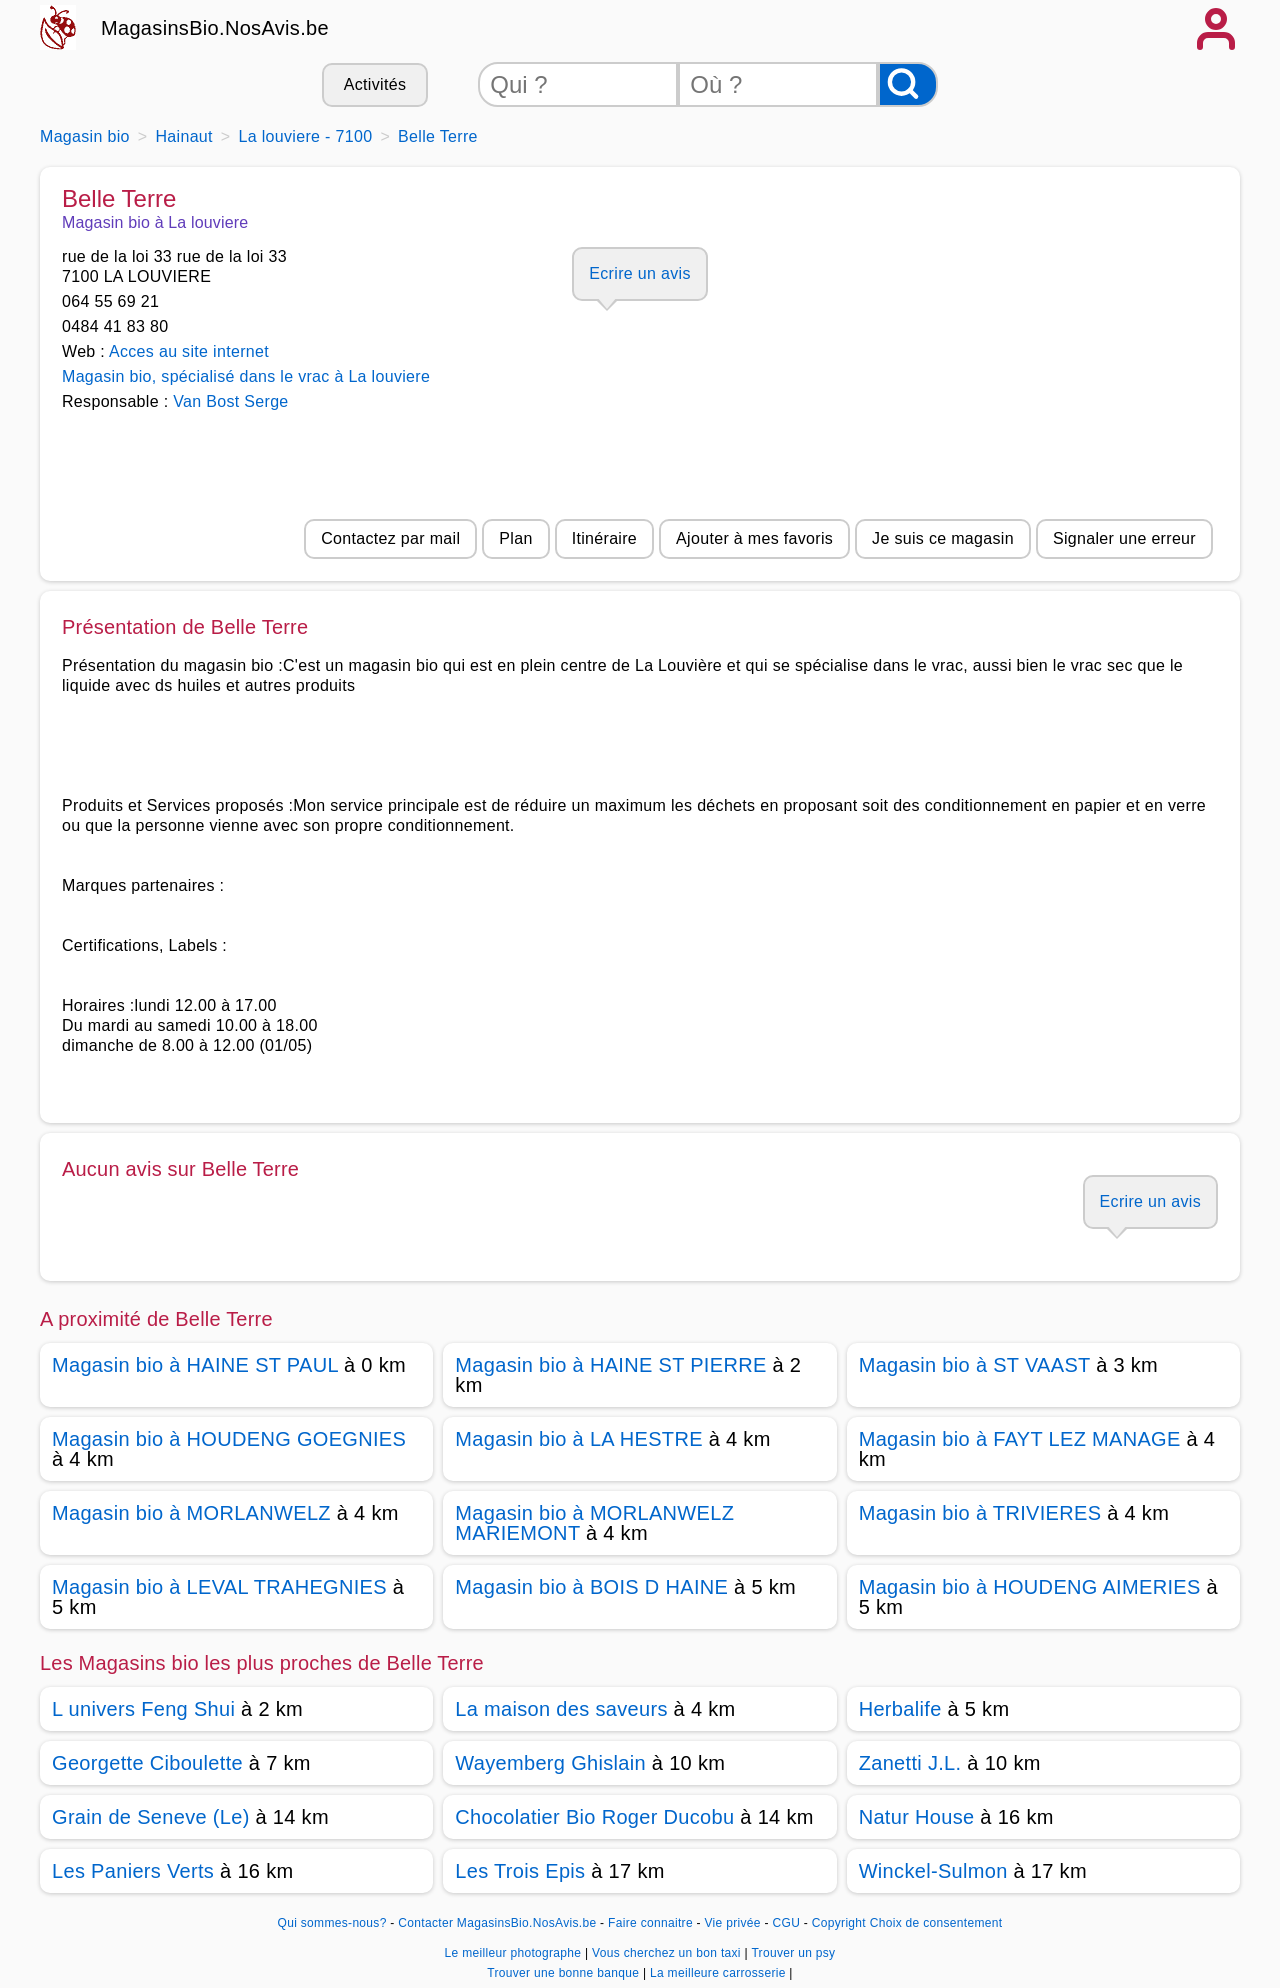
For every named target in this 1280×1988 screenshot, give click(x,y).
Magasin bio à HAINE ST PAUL (195, 1365)
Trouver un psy (793, 1953)
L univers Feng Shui (143, 1709)
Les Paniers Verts (133, 1871)
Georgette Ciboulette (147, 1763)
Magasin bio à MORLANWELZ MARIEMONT (594, 1523)
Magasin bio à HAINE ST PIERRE (610, 1365)
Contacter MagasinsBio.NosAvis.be (497, 1923)
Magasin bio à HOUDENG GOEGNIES (229, 1439)
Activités (375, 84)
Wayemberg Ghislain (550, 1763)
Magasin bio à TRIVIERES (980, 1513)
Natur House (917, 1817)
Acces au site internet (189, 351)
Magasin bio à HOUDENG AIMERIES (1030, 1587)
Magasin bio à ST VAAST (975, 1365)
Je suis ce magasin (943, 538)
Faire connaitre (650, 1923)
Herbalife (900, 1709)
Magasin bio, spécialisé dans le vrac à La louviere (246, 376)
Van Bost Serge (230, 401)
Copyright (839, 1923)
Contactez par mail (390, 538)
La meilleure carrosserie (719, 1973)
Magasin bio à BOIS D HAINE (591, 1587)
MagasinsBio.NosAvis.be (215, 28)
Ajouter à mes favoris (754, 538)
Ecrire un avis (639, 273)
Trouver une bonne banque (565, 1973)
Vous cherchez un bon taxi (668, 1953)
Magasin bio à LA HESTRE (578, 1439)
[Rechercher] (908, 84)
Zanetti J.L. (910, 1763)
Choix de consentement (936, 1923)
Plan (515, 538)
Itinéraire (604, 538)
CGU (787, 1923)
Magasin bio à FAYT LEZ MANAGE (1020, 1439)
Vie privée (733, 1923)
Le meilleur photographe (515, 1953)
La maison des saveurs (561, 1709)
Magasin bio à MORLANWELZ (191, 1513)
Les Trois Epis (520, 1871)
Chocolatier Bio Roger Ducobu (594, 1817)
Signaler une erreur (1124, 538)
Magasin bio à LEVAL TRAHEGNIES (219, 1587)
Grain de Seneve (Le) (151, 1817)
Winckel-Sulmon (933, 1871)
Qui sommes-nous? (332, 1923)
